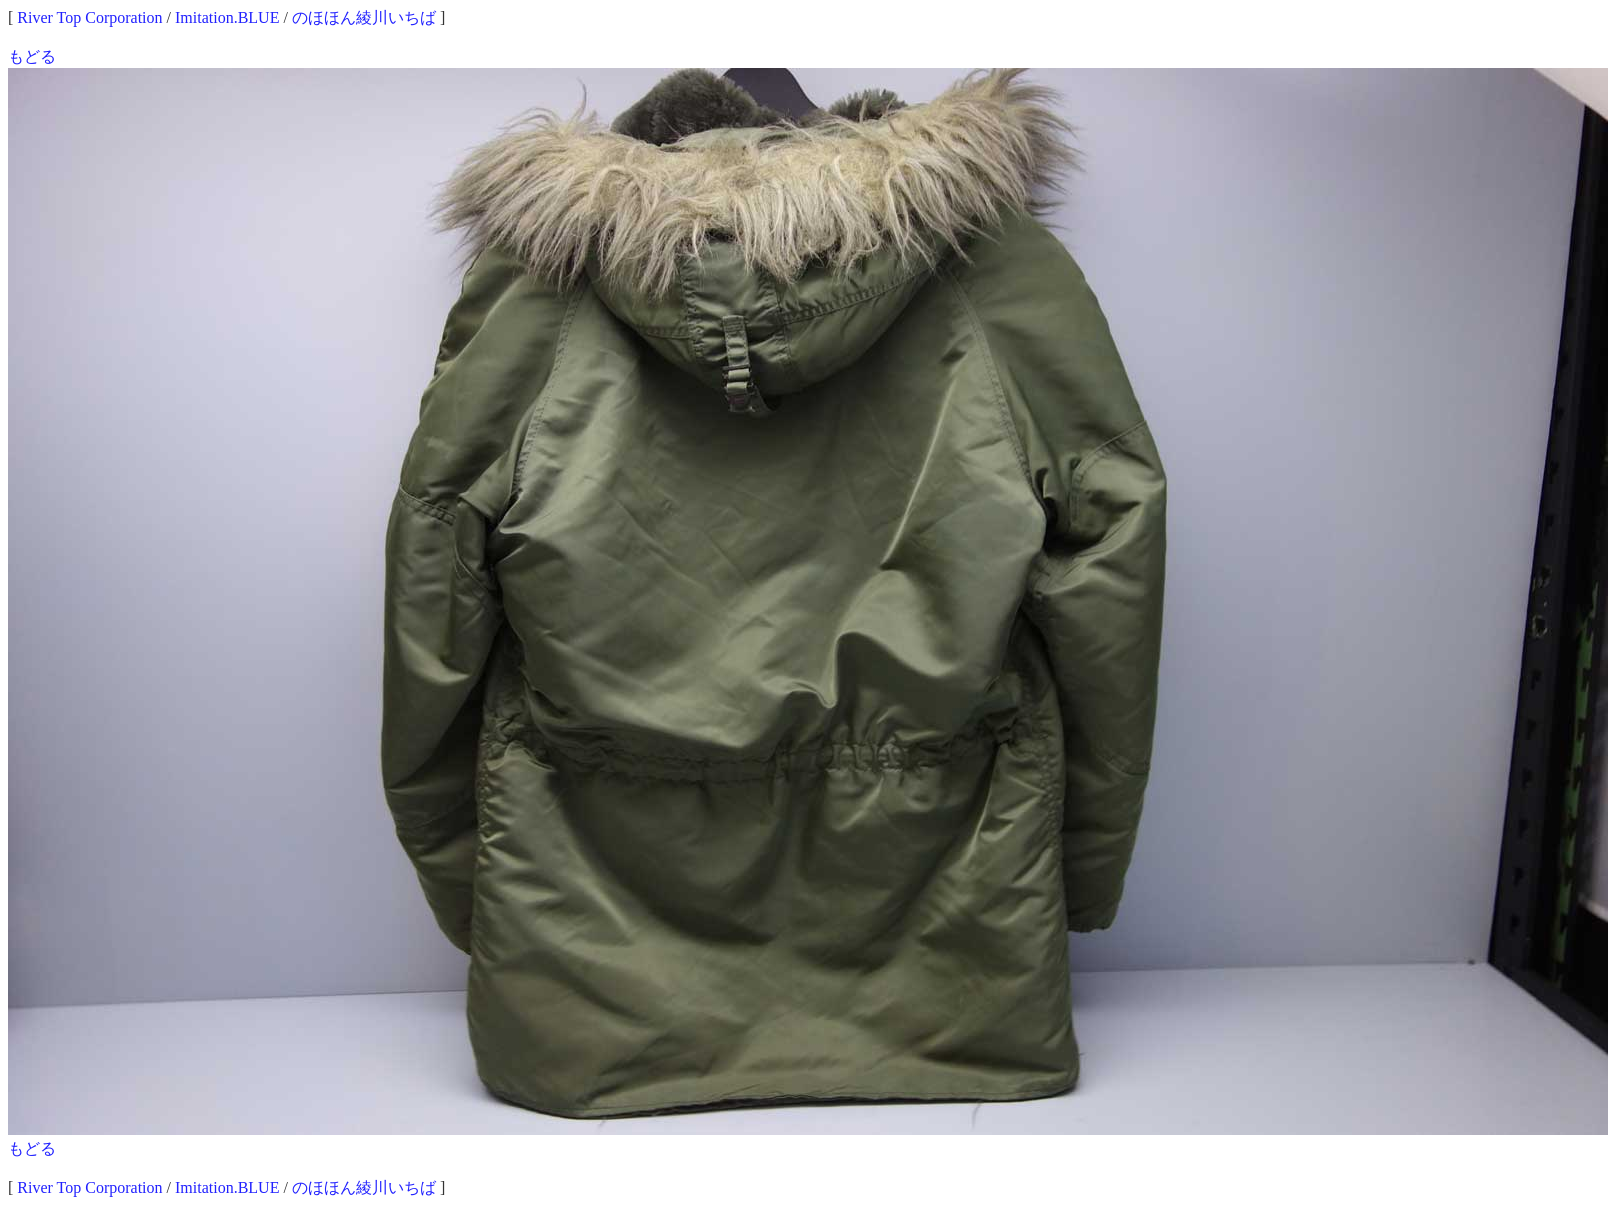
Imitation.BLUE (227, 17)
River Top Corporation (89, 17)
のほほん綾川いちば (364, 17)
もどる (32, 56)
